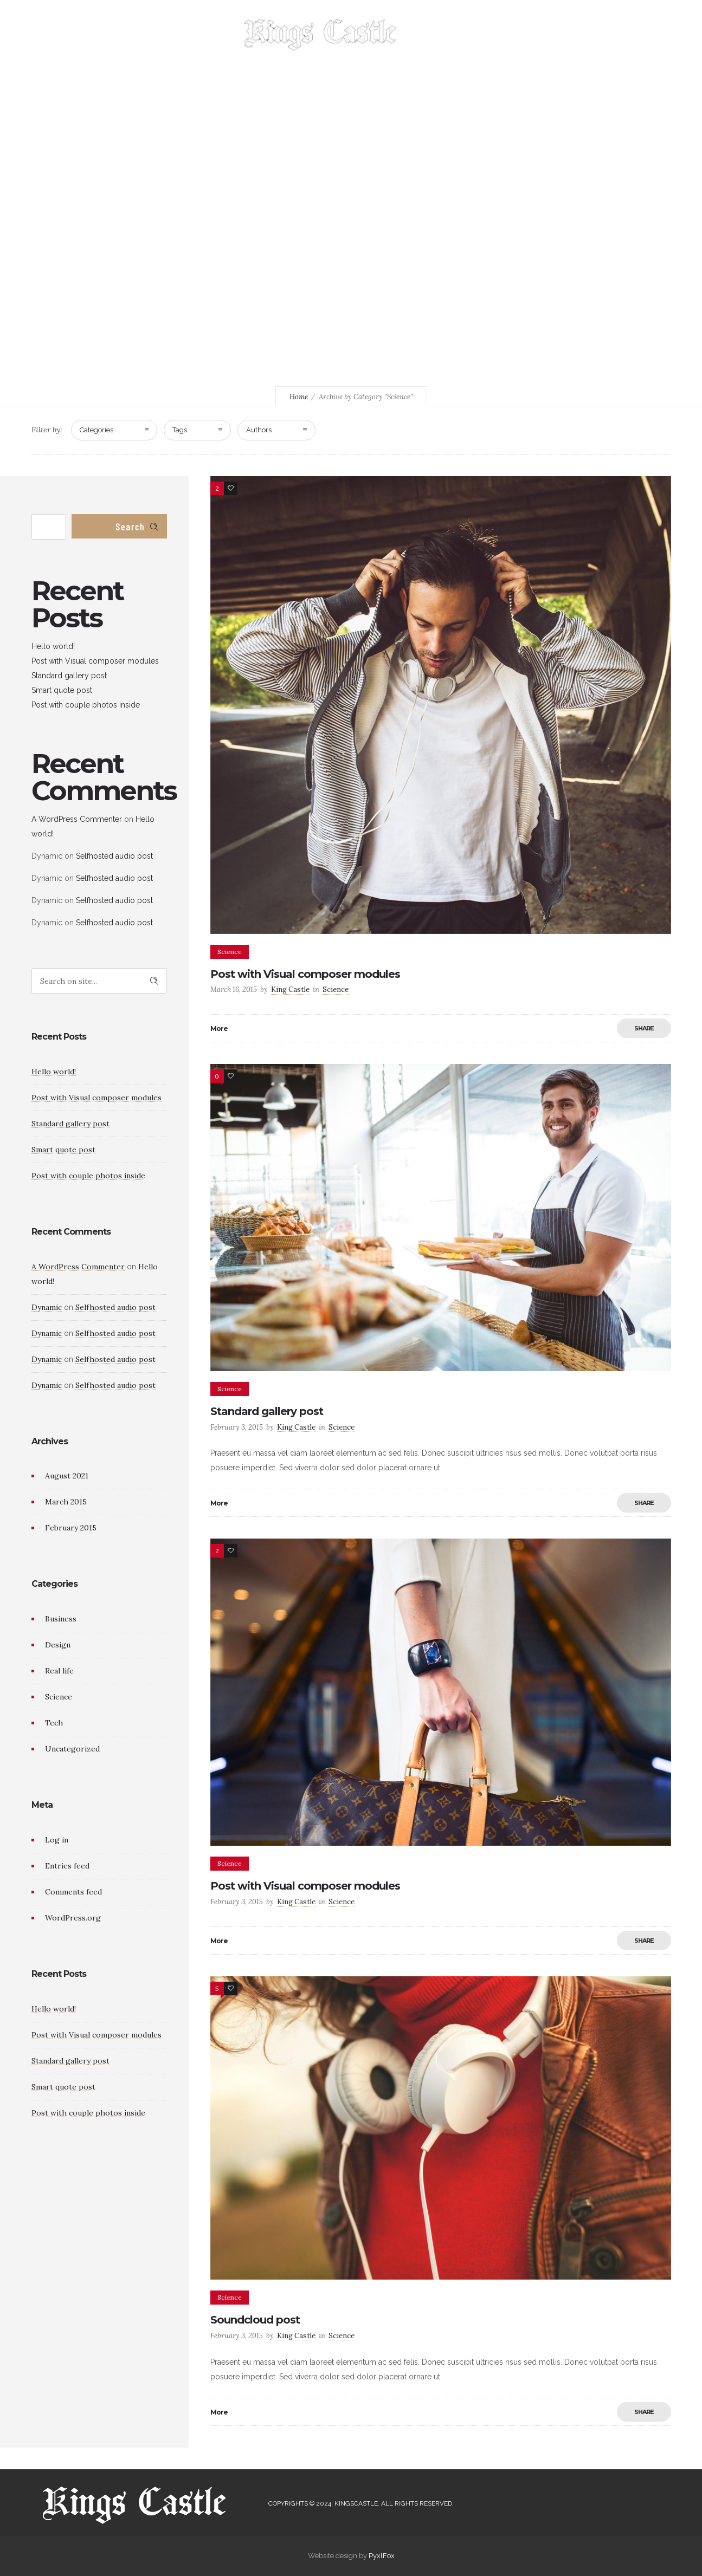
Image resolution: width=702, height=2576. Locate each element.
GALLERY (161, 37)
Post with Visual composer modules (305, 974)
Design (57, 1645)
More (219, 1028)
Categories (96, 430)
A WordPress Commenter (76, 819)
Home (298, 396)
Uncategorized (72, 1749)
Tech (54, 1723)
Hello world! (53, 646)
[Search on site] (99, 981)
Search (130, 527)
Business (60, 1619)
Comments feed (73, 1892)
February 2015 (70, 1528)
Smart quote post (61, 690)
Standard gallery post (266, 1411)
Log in (56, 1840)
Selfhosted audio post (114, 856)
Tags (179, 430)
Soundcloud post (255, 2319)
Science (58, 1697)
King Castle (290, 989)
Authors (259, 430)
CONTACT (502, 37)
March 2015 (66, 1502)
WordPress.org (73, 1918)
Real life (59, 1671)
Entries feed (67, 1866)
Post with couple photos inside (85, 704)
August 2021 (66, 1476)
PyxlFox (382, 2556)
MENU (453, 37)
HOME (113, 37)
